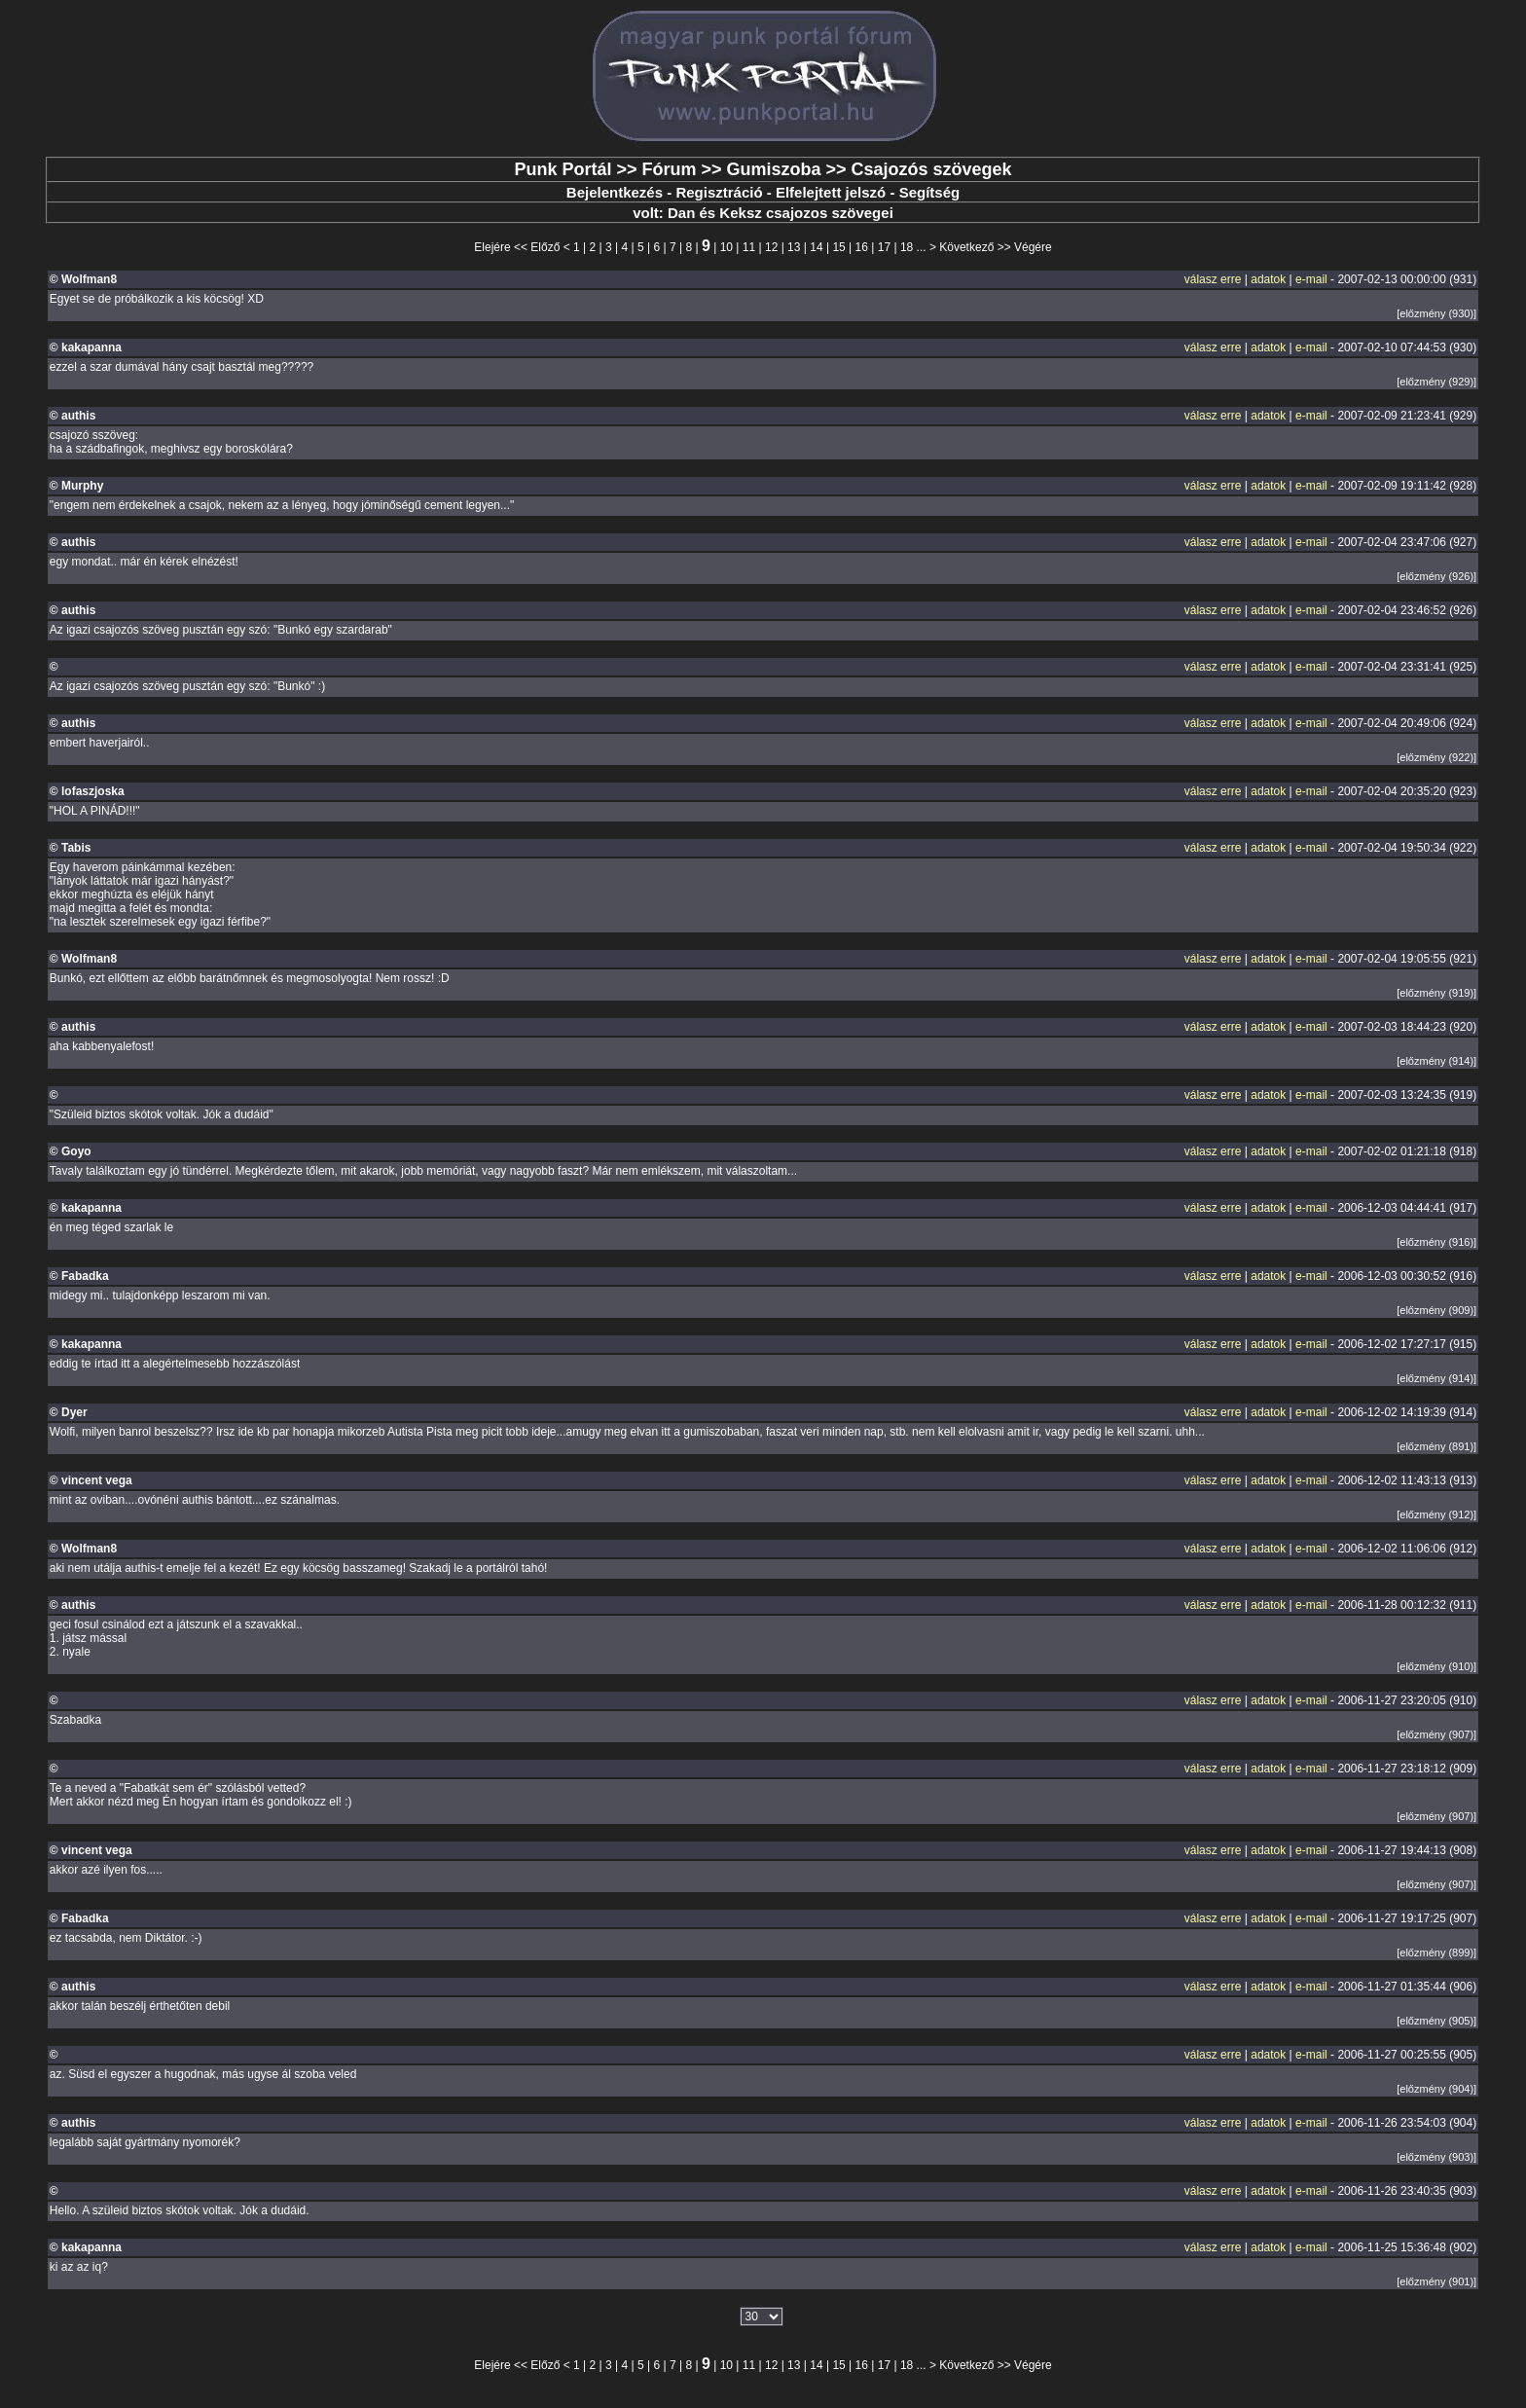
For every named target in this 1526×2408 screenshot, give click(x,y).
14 (816, 247)
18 (906, 247)
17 (884, 247)
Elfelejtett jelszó (831, 192)
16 (861, 247)
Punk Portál (562, 169)
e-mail (1311, 279)
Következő (966, 247)
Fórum (668, 169)
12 (771, 247)
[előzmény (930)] (1436, 313)
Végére (1033, 247)
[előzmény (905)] (1436, 2020)
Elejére (492, 247)
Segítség (930, 192)
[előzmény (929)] (1436, 381)
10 (726, 247)
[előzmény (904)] (1436, 2089)
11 (749, 247)
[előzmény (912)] (1436, 1514)
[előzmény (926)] (1436, 576)
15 (838, 247)
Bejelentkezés (614, 192)
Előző (545, 247)
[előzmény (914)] (1436, 1061)
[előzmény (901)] (1436, 2281)
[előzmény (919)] (1436, 993)
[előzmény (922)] (1436, 757)
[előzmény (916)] (1436, 1242)
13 (793, 247)
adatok (1268, 279)
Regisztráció (718, 192)
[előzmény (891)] (1436, 1446)
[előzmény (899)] (1436, 1952)
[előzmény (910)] (1436, 1666)
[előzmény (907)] (1436, 1734)
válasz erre (1213, 279)
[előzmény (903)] (1436, 2157)
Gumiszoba (773, 169)
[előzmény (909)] (1436, 1310)
